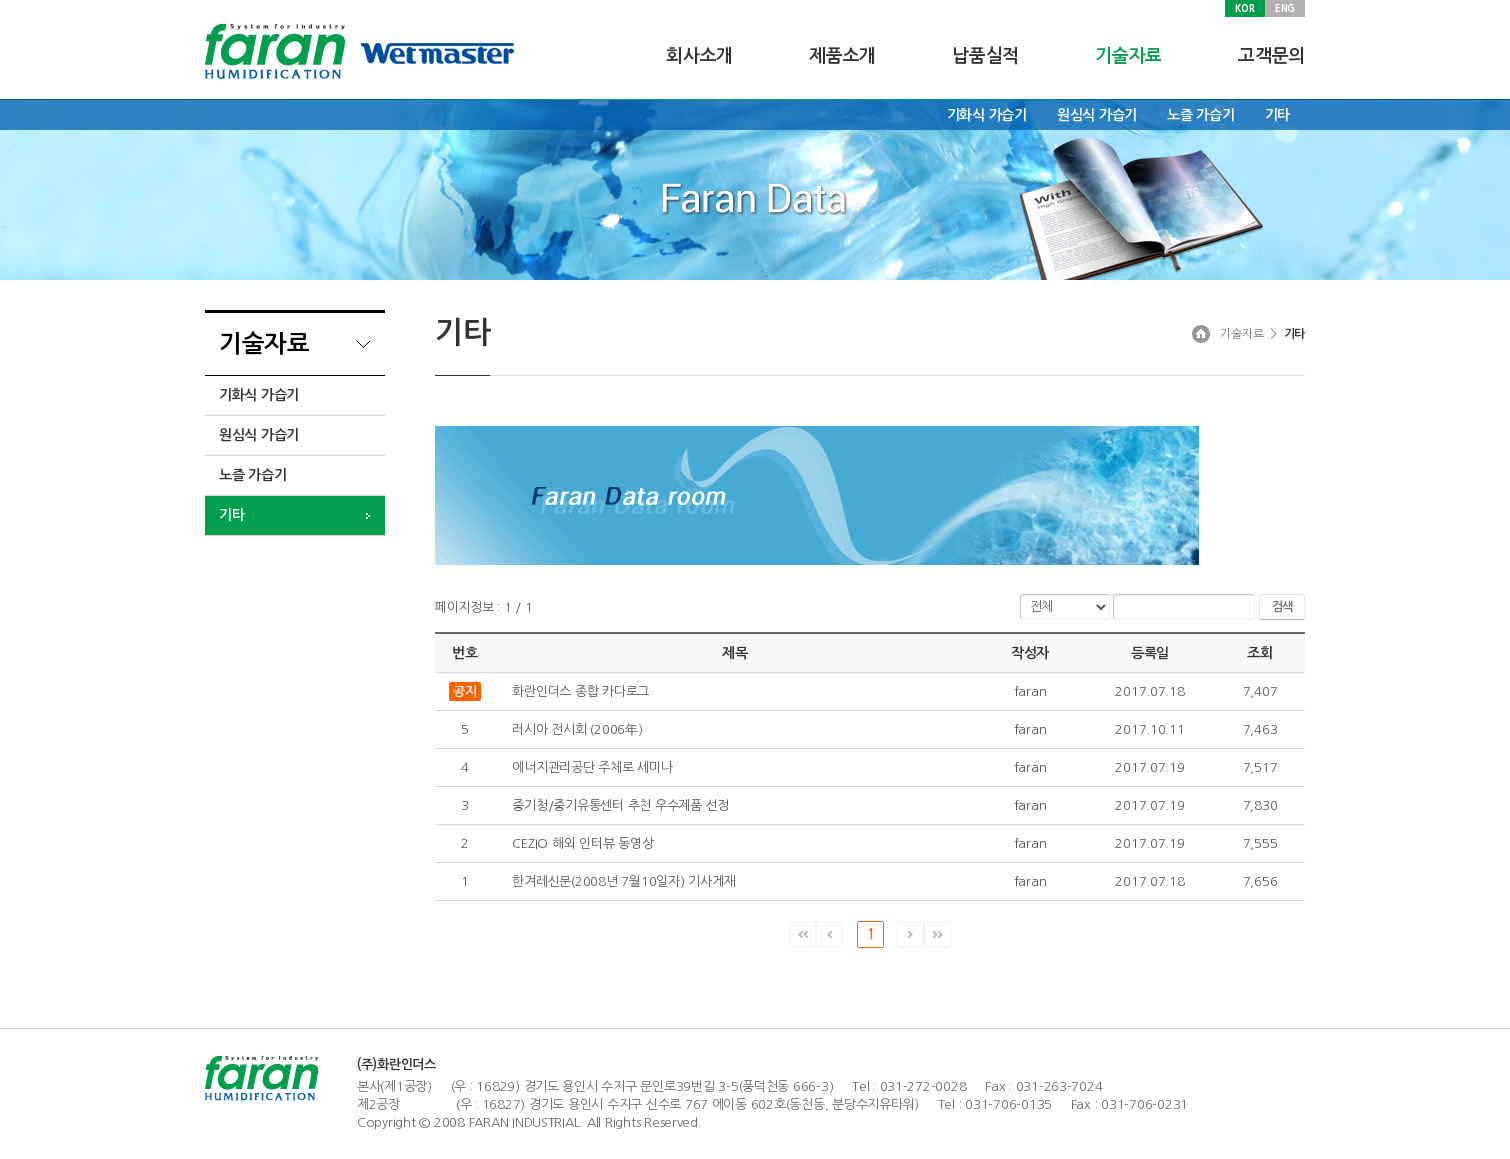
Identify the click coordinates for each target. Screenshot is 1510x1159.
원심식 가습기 (1097, 115)
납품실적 (985, 56)
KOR (1244, 8)
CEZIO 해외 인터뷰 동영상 (582, 843)
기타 (1277, 115)
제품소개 (842, 56)
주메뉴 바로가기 (0, 0)
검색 (1282, 607)
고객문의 (1271, 56)
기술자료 (1128, 56)
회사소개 (699, 56)
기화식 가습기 (987, 115)
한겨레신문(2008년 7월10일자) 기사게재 (623, 881)
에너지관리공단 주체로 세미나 (592, 767)
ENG (1285, 8)
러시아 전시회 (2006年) (577, 729)
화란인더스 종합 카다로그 (580, 691)
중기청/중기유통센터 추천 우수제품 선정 (620, 805)
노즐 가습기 (1200, 115)
